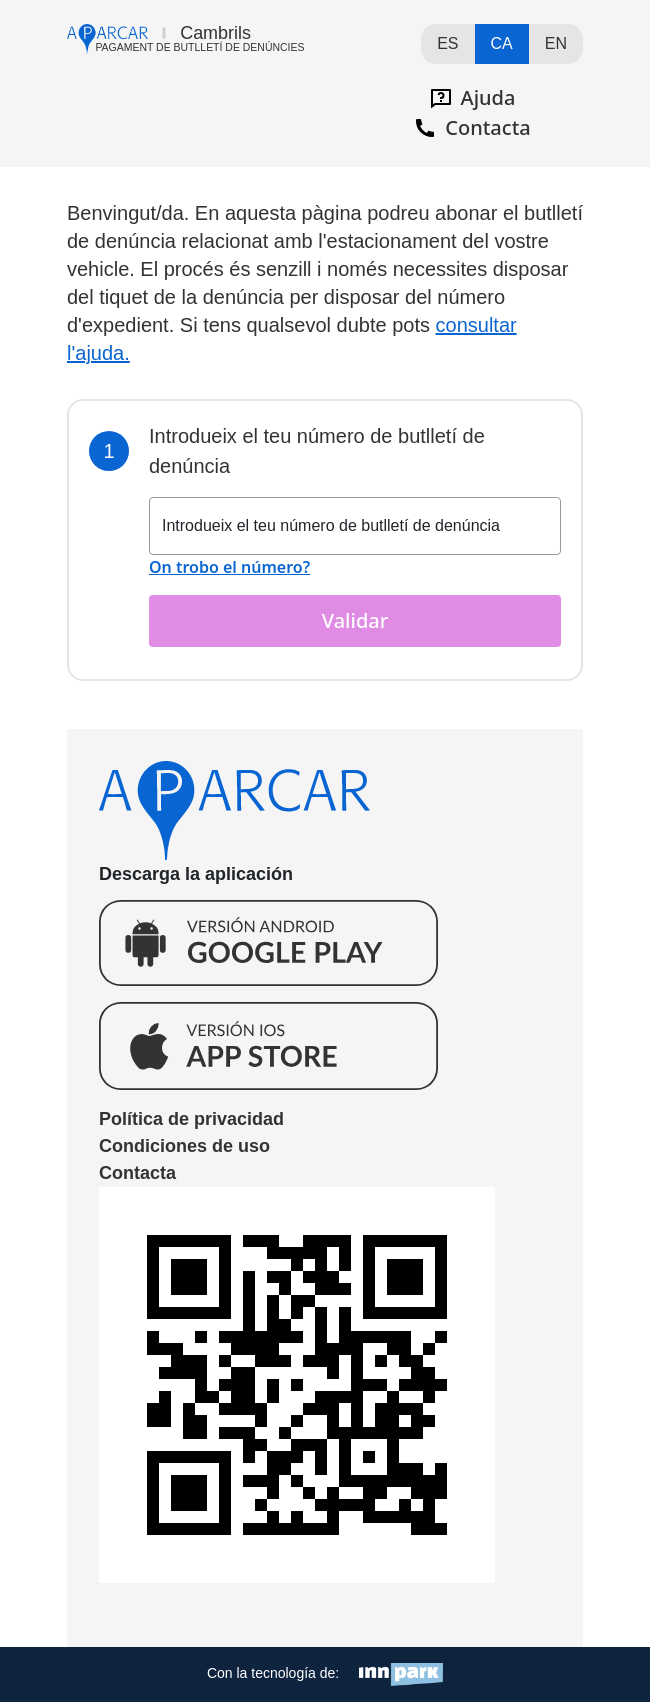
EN (556, 43)
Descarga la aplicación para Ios (268, 1045)
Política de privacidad (191, 1119)
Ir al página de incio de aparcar (185, 39)
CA (502, 43)
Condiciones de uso (184, 1146)
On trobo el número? (229, 567)
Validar (355, 620)
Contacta (471, 127)
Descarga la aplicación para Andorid (268, 943)
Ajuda (472, 97)
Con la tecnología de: (325, 1674)
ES (447, 43)
